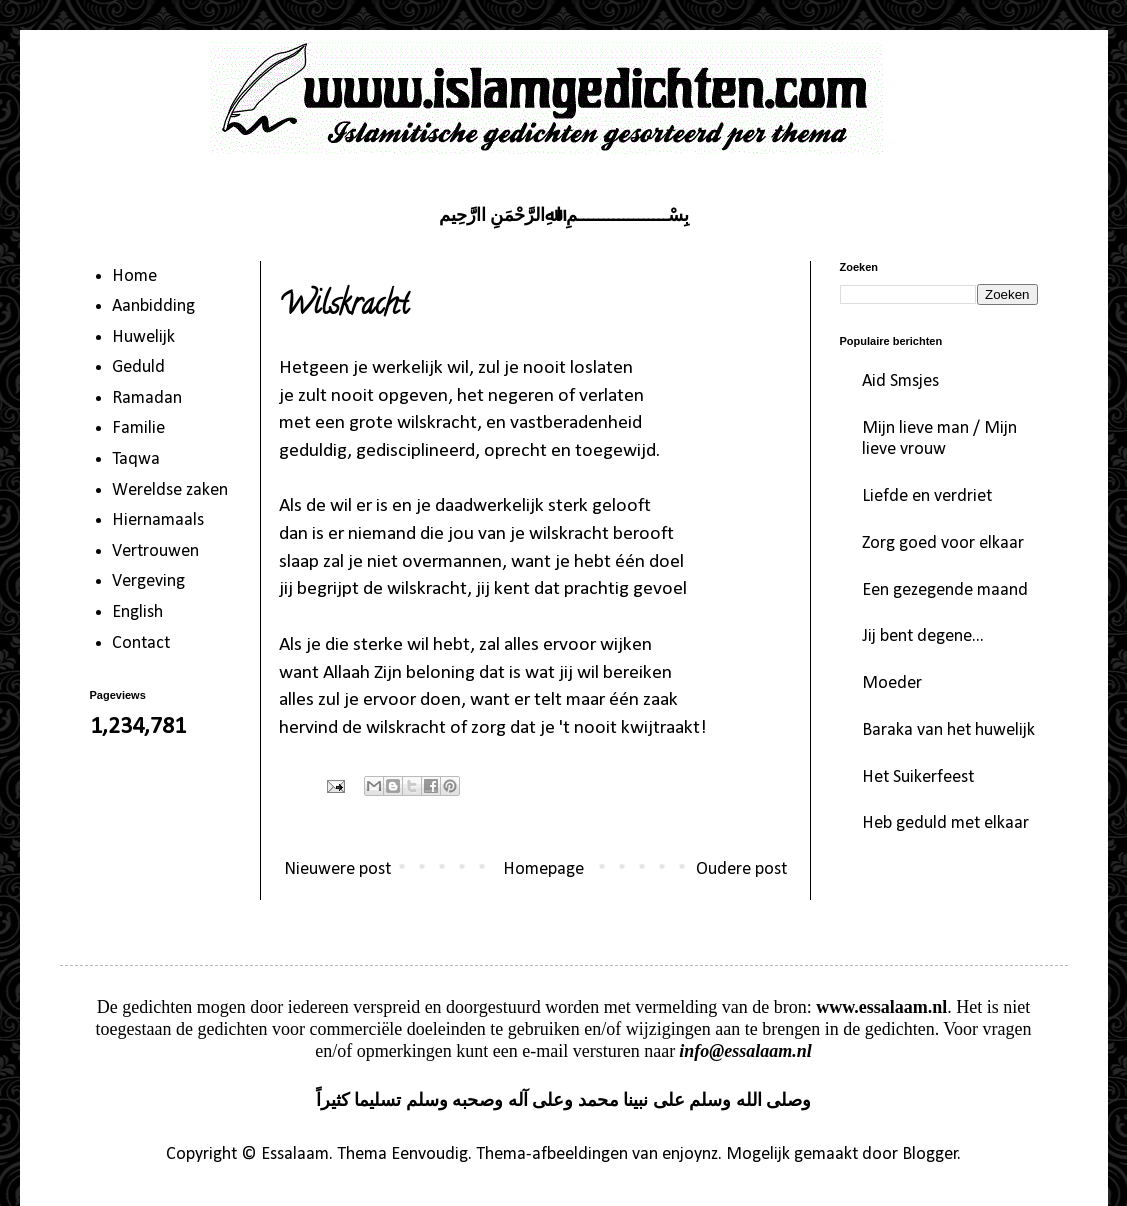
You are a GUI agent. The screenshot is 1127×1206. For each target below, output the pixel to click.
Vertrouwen (155, 551)
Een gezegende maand (945, 590)
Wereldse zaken (170, 490)
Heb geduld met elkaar (945, 823)
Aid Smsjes (900, 381)
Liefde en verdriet (927, 496)
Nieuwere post (337, 869)
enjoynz (690, 1154)
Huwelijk (143, 337)
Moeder (892, 683)
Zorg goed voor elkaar (943, 543)
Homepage (543, 869)
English (137, 612)
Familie (138, 428)
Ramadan (147, 398)
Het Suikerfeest (918, 777)
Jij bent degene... (923, 636)
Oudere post (741, 869)
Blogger (930, 1154)
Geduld (138, 367)
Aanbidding (153, 306)
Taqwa (136, 459)
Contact (141, 643)
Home (134, 276)
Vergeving (148, 581)
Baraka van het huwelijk (948, 730)
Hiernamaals (158, 520)
